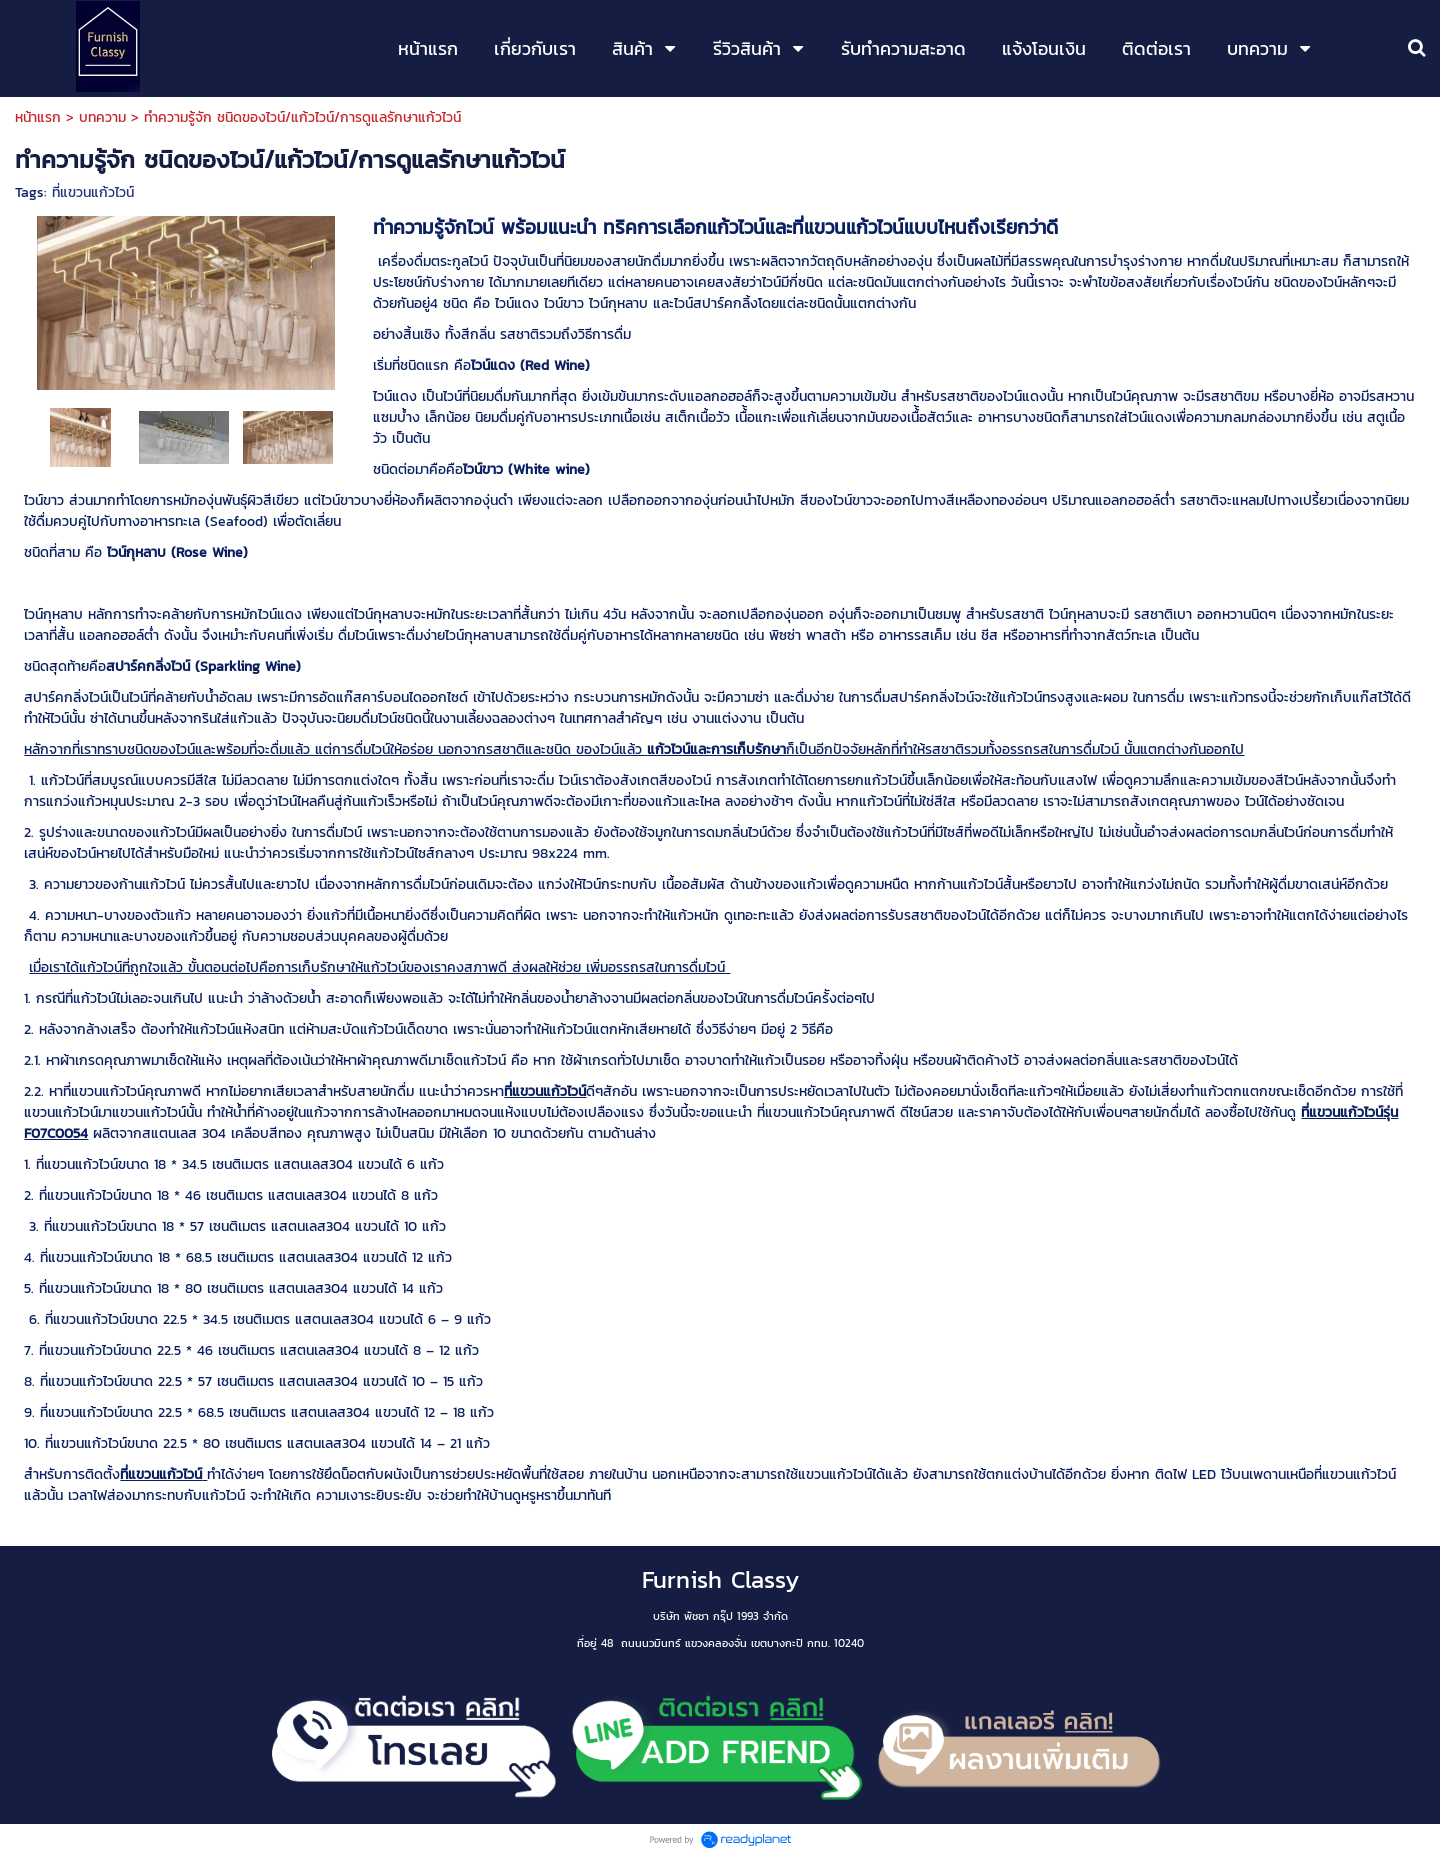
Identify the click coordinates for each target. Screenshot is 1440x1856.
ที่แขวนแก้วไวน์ (93, 192)
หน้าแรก (38, 117)
